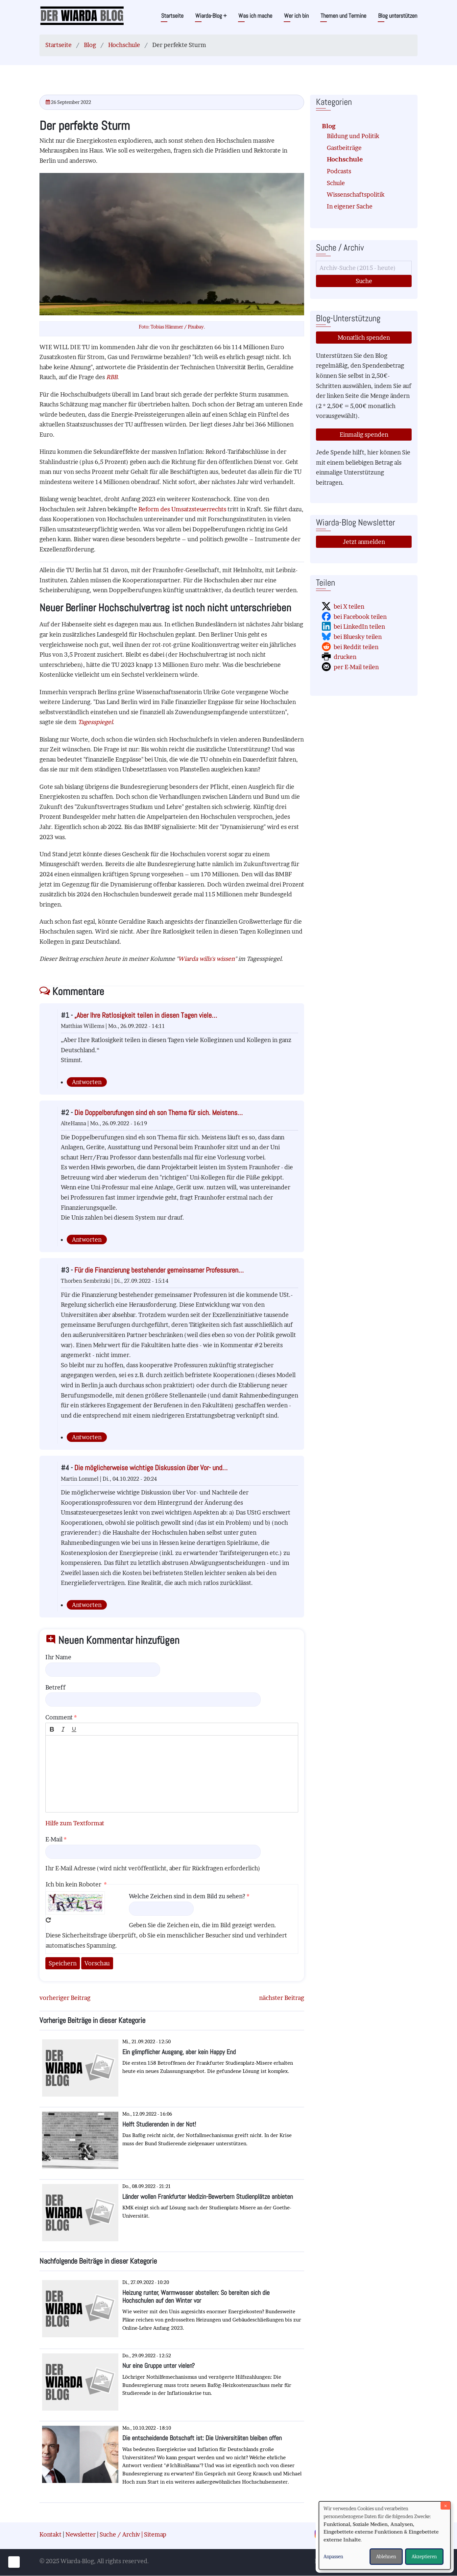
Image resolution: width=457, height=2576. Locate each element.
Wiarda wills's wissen (206, 958)
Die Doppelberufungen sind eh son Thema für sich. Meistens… (158, 1112)
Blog (90, 44)
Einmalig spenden (364, 434)
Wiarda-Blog (211, 15)
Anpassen (333, 2556)
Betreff (55, 1687)
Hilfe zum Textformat (74, 1823)
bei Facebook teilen (360, 616)
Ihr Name (58, 1657)
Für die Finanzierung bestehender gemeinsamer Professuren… (159, 1270)
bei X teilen (349, 606)
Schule (336, 183)
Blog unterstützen (397, 15)
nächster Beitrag (281, 1997)
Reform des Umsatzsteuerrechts (182, 509)
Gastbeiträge (344, 147)
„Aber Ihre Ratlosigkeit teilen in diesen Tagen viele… (145, 1015)
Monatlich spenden (364, 337)
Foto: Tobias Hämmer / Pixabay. (172, 327)
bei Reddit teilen (356, 647)
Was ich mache (255, 15)
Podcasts (339, 171)
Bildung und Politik (353, 136)
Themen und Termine (343, 15)
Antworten (87, 1082)
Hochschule (124, 44)
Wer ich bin (296, 15)
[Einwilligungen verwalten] (14, 2562)
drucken (345, 656)
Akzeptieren (424, 2556)
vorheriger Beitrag (64, 1997)
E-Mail (53, 1839)
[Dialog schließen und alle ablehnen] (445, 2505)
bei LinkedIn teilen (359, 626)
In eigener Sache (350, 206)
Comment (59, 1717)
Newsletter (80, 2534)
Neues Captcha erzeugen (48, 1920)
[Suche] (364, 268)
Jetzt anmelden (364, 541)
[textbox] (171, 1773)
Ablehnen (386, 2556)
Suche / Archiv (120, 2534)
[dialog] (384, 2535)
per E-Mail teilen (356, 667)
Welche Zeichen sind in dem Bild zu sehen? (187, 1896)
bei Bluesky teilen (358, 636)
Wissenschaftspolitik (356, 194)
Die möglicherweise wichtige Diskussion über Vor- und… (151, 1467)
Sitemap (155, 2534)
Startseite (172, 15)
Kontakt (50, 2534)
